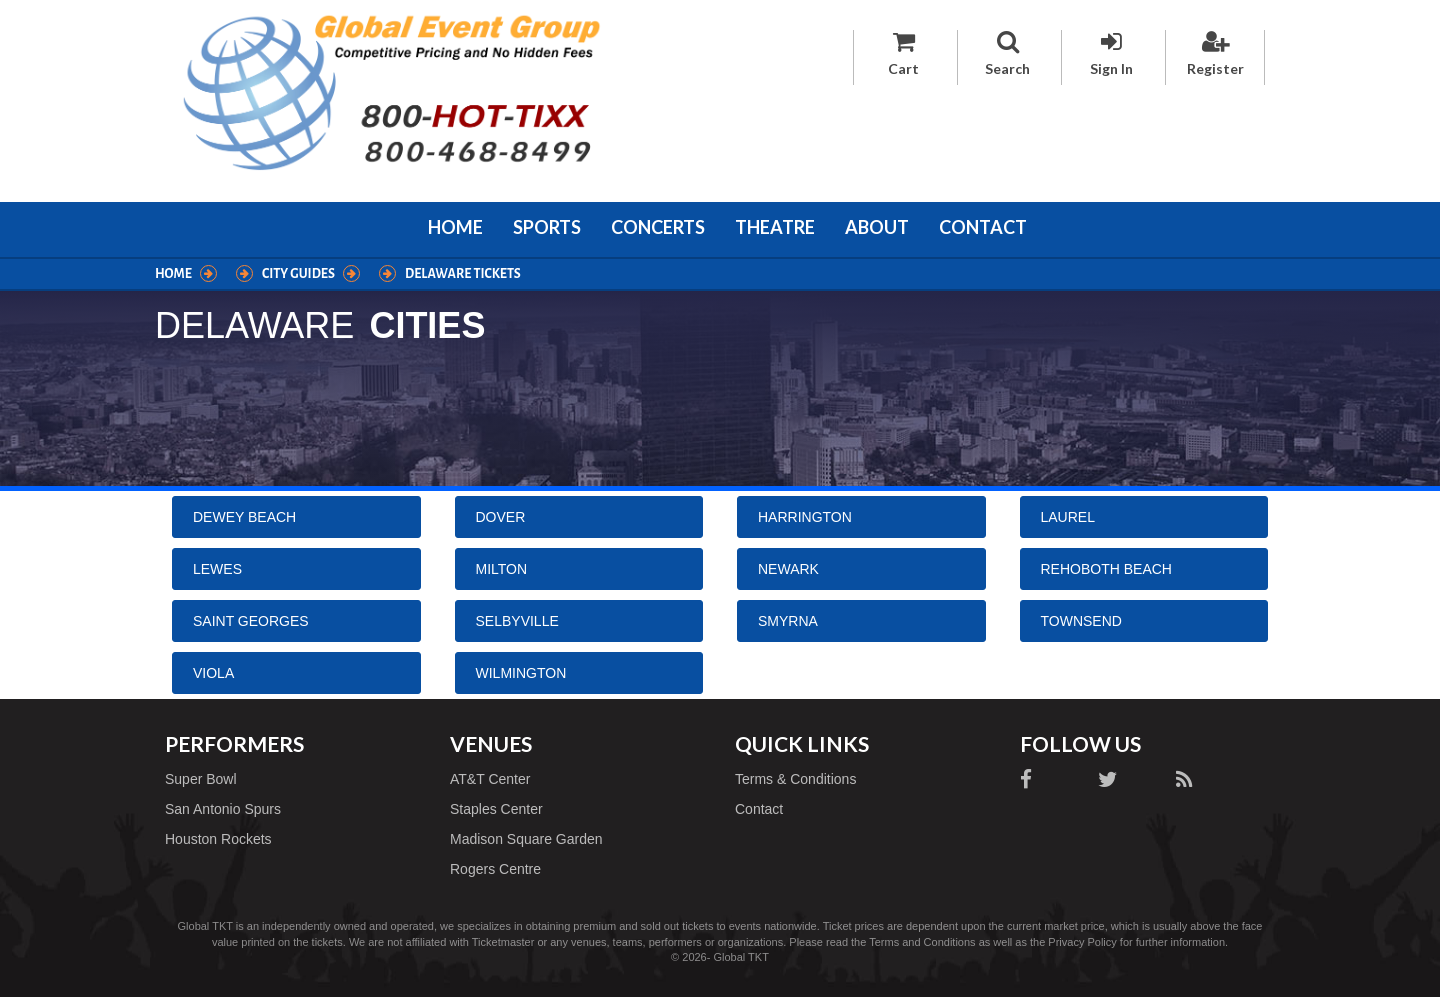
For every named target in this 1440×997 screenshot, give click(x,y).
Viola (213, 673)
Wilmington (521, 673)
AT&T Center (490, 779)
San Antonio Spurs (223, 809)
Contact (983, 227)
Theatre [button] (775, 227)
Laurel (1068, 517)
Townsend (1081, 621)
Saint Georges (251, 621)
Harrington (805, 517)
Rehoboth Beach (1106, 569)
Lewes (217, 569)
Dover (501, 517)
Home (455, 227)
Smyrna (788, 621)
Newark (788, 569)
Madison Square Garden (526, 839)
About (877, 227)
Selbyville (517, 621)
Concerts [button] (658, 227)
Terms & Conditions (795, 779)
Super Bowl (201, 779)
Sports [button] (547, 227)
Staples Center (496, 809)
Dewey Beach (244, 517)
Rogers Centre (495, 869)
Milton (502, 569)
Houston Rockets (218, 839)
